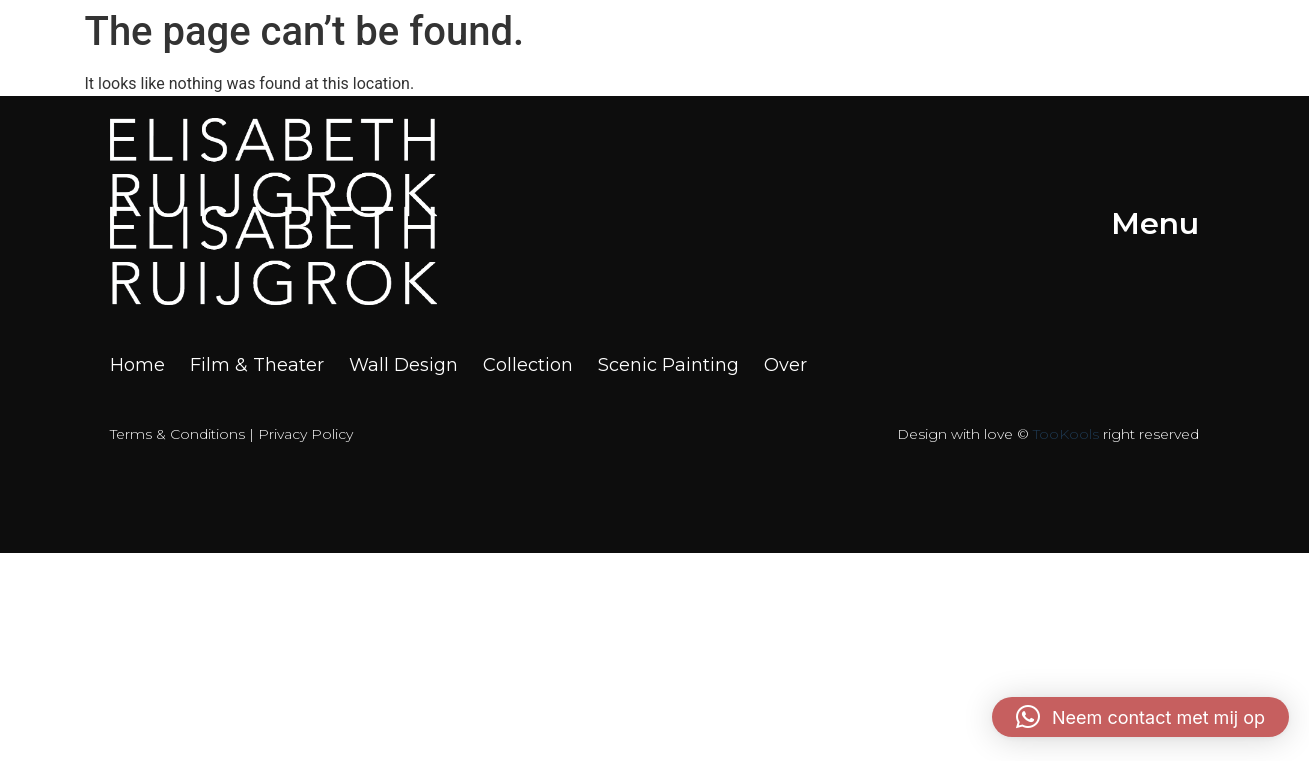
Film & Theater (257, 365)
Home (137, 365)
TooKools (1066, 434)
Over (785, 365)
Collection (528, 365)
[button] (1140, 717)
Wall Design (403, 365)
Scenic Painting (668, 365)
